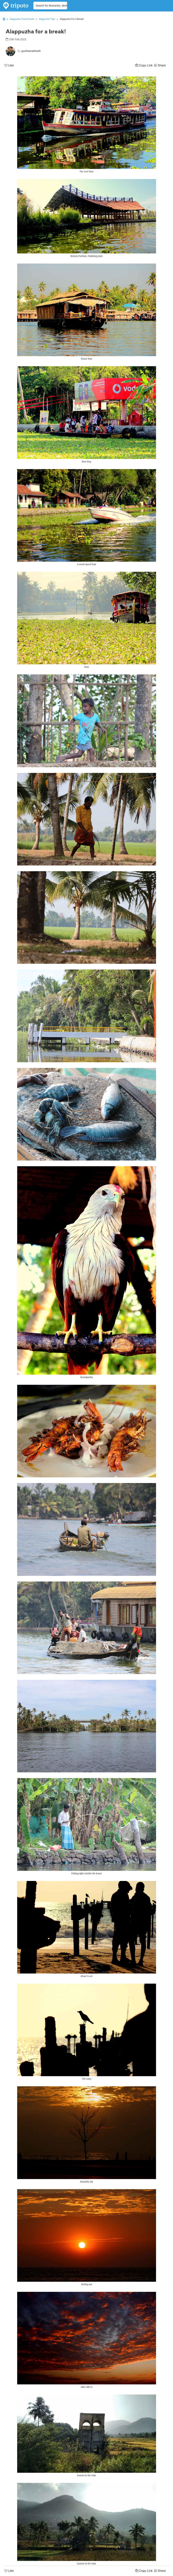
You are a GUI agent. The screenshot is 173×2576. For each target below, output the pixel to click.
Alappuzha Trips (47, 19)
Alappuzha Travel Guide (22, 19)
